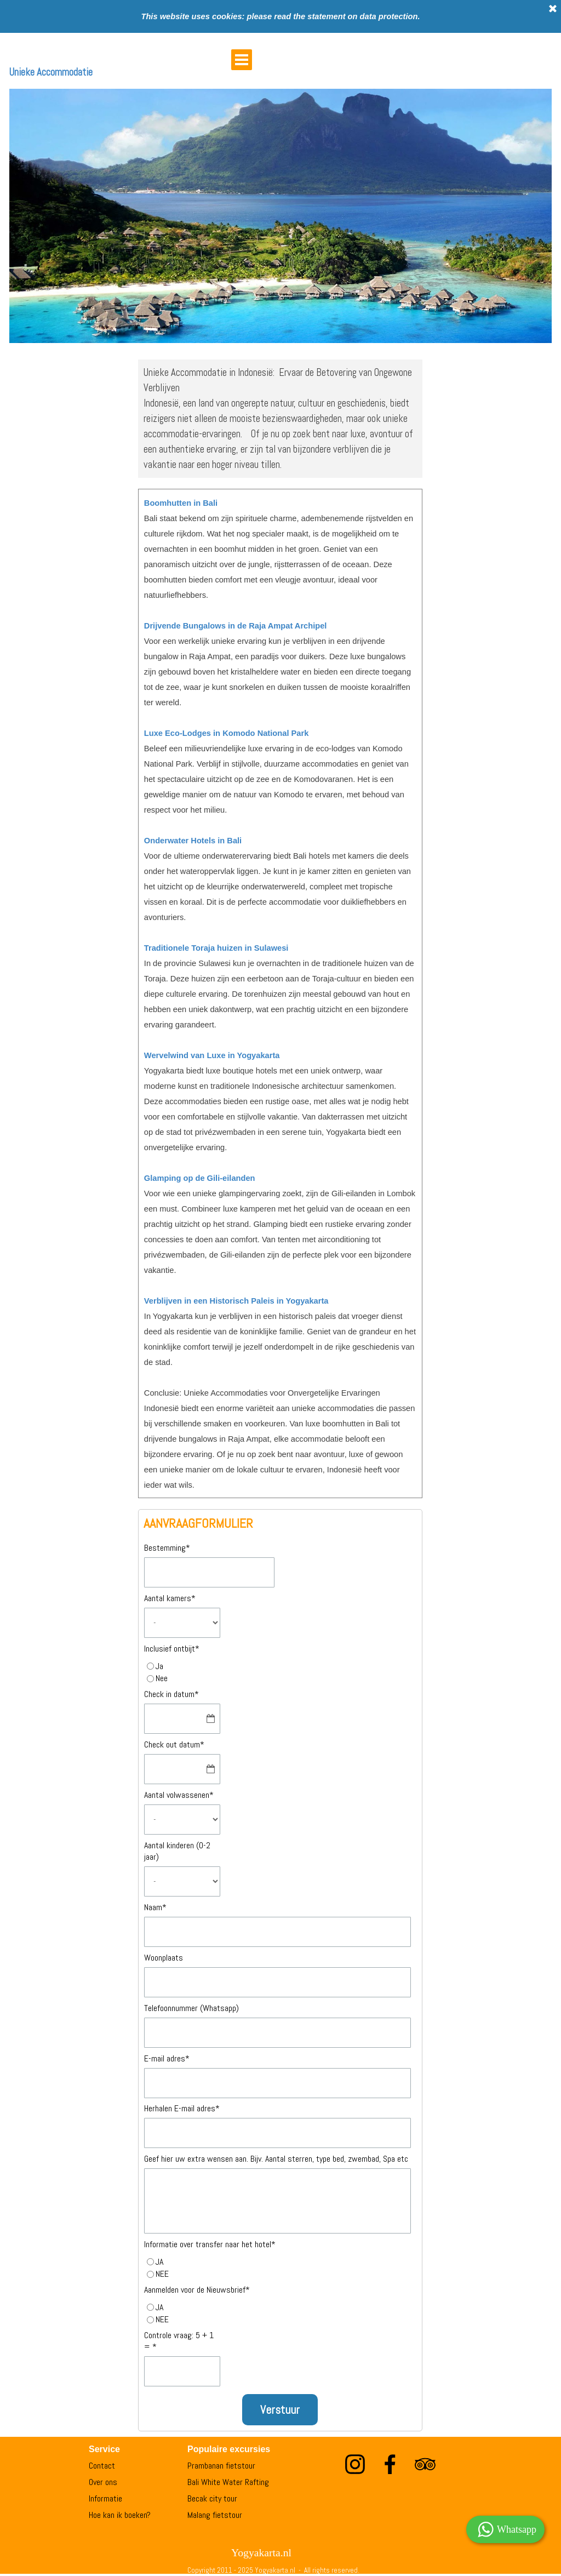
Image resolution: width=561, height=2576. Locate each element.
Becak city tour (212, 2498)
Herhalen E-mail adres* (182, 2108)
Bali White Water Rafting (228, 2482)
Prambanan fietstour (221, 2465)
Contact (102, 2465)
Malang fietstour (214, 2515)
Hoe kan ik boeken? (120, 2515)
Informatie (105, 2498)
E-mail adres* (167, 2058)
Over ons (103, 2482)
